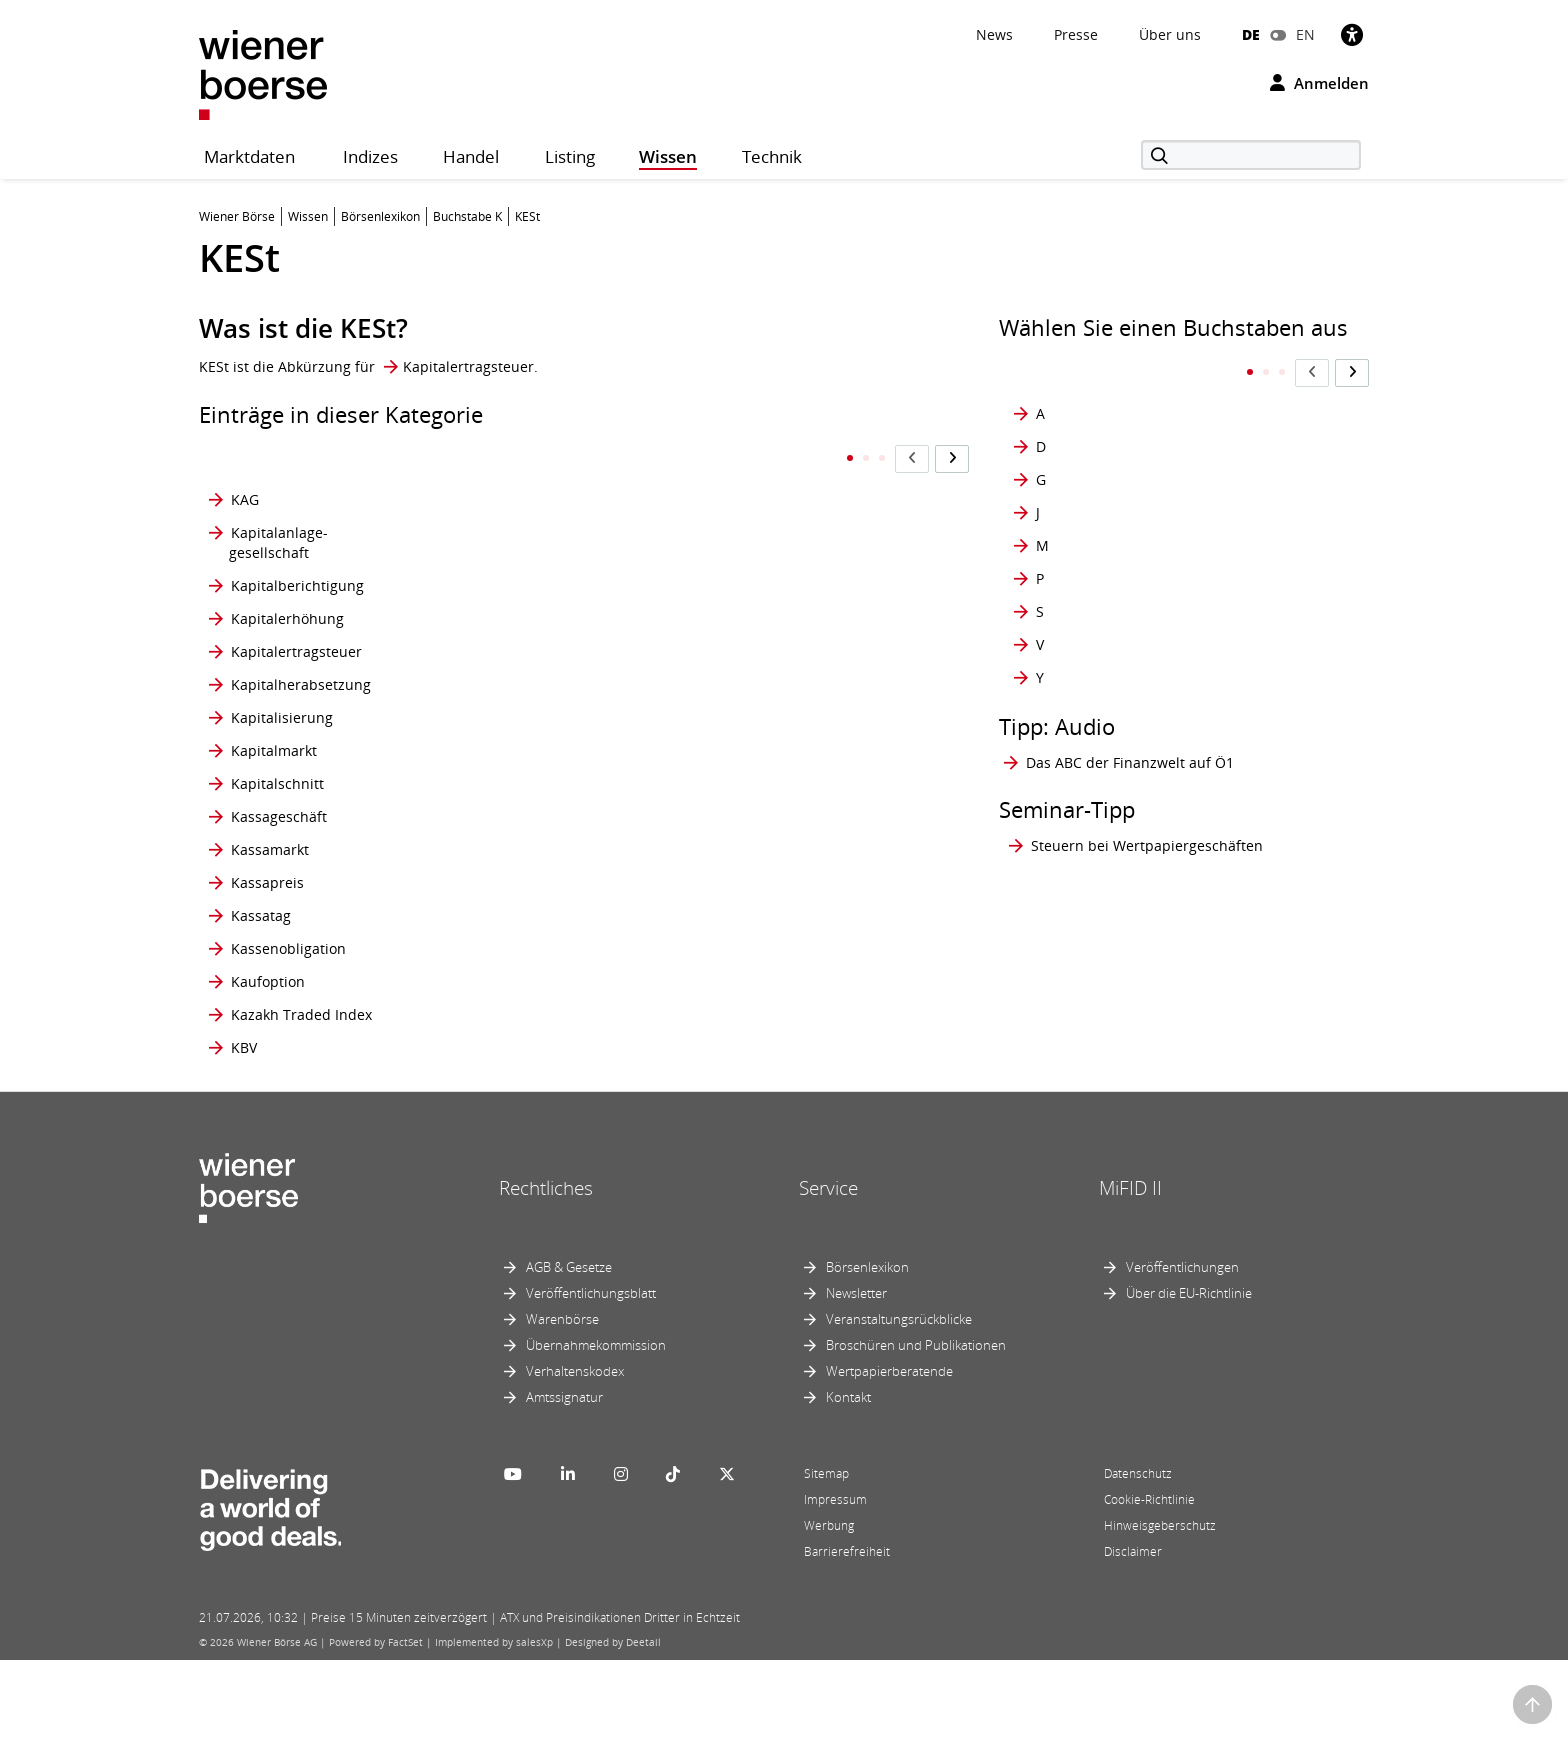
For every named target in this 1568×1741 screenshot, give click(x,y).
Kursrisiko (778, 975)
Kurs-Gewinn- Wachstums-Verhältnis (818, 932)
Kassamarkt (270, 879)
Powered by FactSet (376, 1723)
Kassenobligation (288, 1018)
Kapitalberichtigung (297, 555)
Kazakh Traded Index (301, 1094)
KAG (245, 459)
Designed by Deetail (613, 1723)
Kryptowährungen (805, 684)
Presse (1076, 34)
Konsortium (515, 783)
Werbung (829, 1606)
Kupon (767, 750)
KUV (758, 1127)
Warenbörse (562, 1400)
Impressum (835, 1580)
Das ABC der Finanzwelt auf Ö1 (1130, 722)
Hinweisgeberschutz (1160, 1606)
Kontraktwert (519, 1018)
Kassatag (261, 975)
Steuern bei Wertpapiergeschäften (1147, 805)
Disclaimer (1133, 1632)
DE (1251, 34)
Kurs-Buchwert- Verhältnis (796, 826)
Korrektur (508, 1127)
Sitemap (826, 1554)
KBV (244, 1127)
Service (828, 1268)
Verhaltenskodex (575, 1452)
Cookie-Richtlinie (1149, 1580)
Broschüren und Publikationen (916, 1426)
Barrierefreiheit (847, 1632)
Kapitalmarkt (274, 750)
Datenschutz (1138, 1554)
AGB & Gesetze (569, 1348)
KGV (489, 502)
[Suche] (1251, 155)
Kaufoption (268, 1061)
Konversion (513, 1061)
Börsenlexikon (867, 1348)
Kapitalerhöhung (287, 608)
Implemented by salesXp (494, 1723)
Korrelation (782, 459)
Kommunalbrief (528, 651)
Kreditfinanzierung (808, 555)
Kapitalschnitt (277, 783)
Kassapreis (267, 932)
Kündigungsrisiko (803, 717)
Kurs (760, 783)
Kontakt (848, 1478)
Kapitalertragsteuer (468, 366)
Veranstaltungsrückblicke (899, 1400)
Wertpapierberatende (889, 1452)
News (994, 34)
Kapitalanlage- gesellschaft (278, 502)
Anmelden (1319, 83)
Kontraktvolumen (533, 975)
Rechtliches (546, 1268)
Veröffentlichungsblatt (591, 1374)
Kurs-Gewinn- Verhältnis (790, 879)
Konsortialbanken (535, 750)
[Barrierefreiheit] (1352, 34)
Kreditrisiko (783, 608)
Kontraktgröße (524, 879)
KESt (491, 459)
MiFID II (1130, 1268)
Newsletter (856, 1374)
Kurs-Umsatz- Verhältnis (789, 1018)
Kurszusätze (786, 1094)
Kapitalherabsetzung (301, 684)
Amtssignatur (564, 1478)
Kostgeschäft (788, 502)
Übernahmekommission (596, 1426)
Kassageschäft (279, 826)
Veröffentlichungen (1182, 1348)
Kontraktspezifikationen (555, 932)
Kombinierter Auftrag (519, 608)
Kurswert (775, 1061)
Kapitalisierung (282, 717)
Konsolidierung (527, 717)
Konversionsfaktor (536, 1094)
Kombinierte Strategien (516, 555)
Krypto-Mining (793, 651)
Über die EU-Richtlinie (1189, 1374)
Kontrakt (504, 826)
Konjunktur (513, 684)
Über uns (1170, 34)
